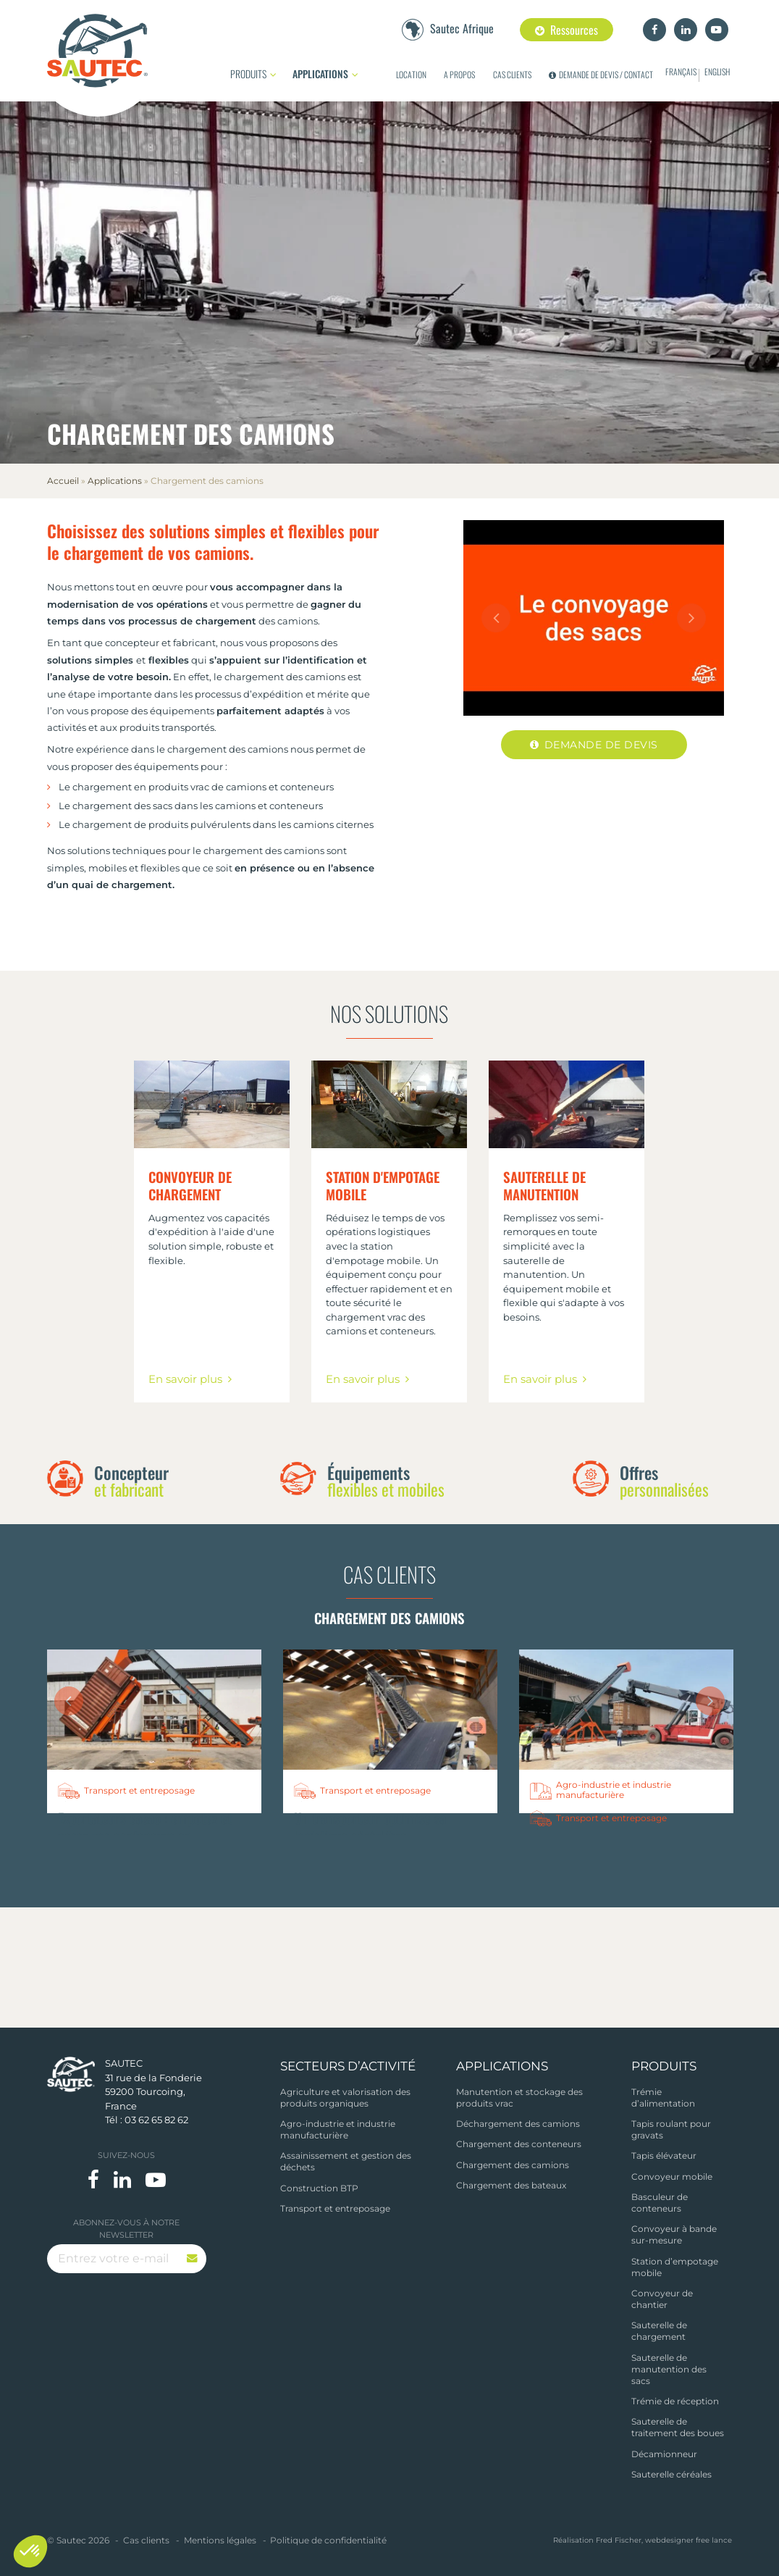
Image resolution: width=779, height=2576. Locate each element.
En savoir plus (185, 1379)
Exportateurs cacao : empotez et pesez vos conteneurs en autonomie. (145, 1835)
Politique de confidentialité (328, 2540)
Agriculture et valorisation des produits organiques (345, 2097)
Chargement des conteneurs (518, 2143)
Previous (495, 617)
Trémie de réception (675, 2401)
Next (691, 617)
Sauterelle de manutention (544, 1186)
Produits (248, 74)
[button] (30, 2551)
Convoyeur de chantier (662, 2299)
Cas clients (389, 1573)
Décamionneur (664, 2454)
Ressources (566, 29)
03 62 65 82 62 (156, 2119)
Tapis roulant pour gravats (671, 2129)
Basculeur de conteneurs (659, 2202)
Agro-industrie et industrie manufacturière (337, 2129)
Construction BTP (319, 2188)
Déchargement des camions (518, 2123)
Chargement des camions (512, 2164)
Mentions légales (220, 2540)
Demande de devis (601, 744)
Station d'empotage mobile (382, 1186)
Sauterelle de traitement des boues (677, 2428)
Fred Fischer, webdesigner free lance (664, 2540)
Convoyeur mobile (671, 2176)
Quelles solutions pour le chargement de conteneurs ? (608, 1854)
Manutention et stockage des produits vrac (519, 2097)
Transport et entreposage (335, 2208)
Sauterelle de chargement (659, 2331)
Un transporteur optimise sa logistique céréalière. (370, 1827)
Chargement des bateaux (511, 2185)
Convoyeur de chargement (190, 1186)
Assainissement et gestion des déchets (345, 2161)
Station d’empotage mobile (674, 2267)
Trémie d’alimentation (663, 2097)
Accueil (63, 480)
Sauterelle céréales (671, 2474)
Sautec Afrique (462, 28)
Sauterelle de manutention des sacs (669, 2369)
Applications (320, 74)
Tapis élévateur (663, 2155)
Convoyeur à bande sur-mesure (674, 2234)
